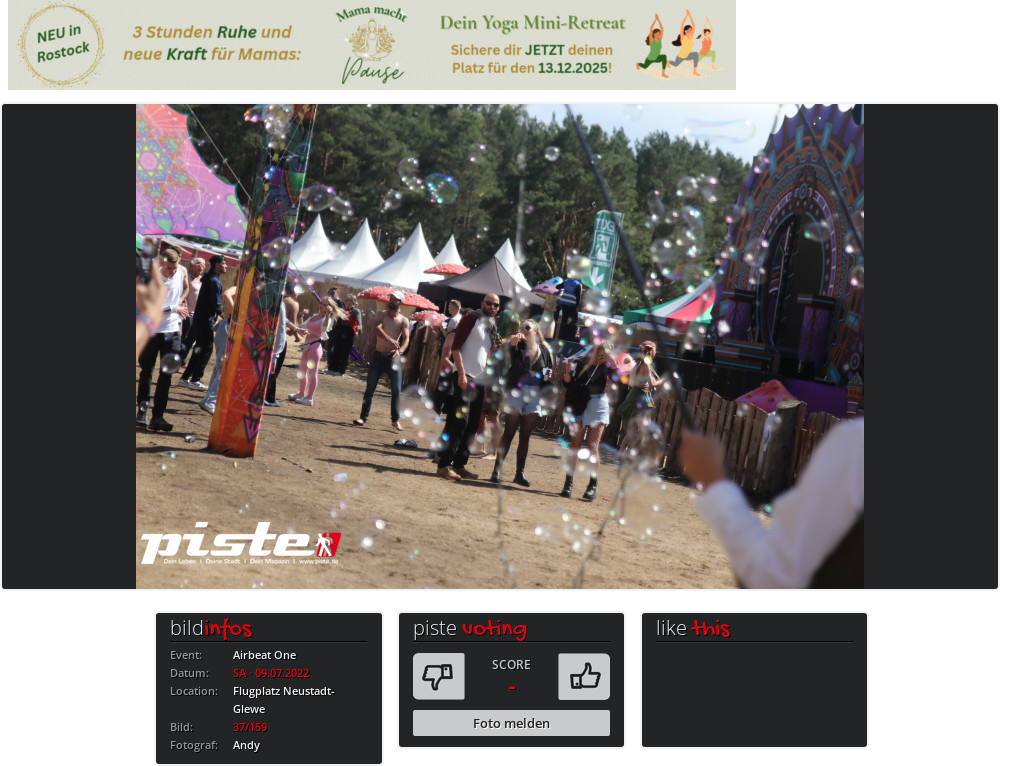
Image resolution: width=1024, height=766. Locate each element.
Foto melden (511, 723)
